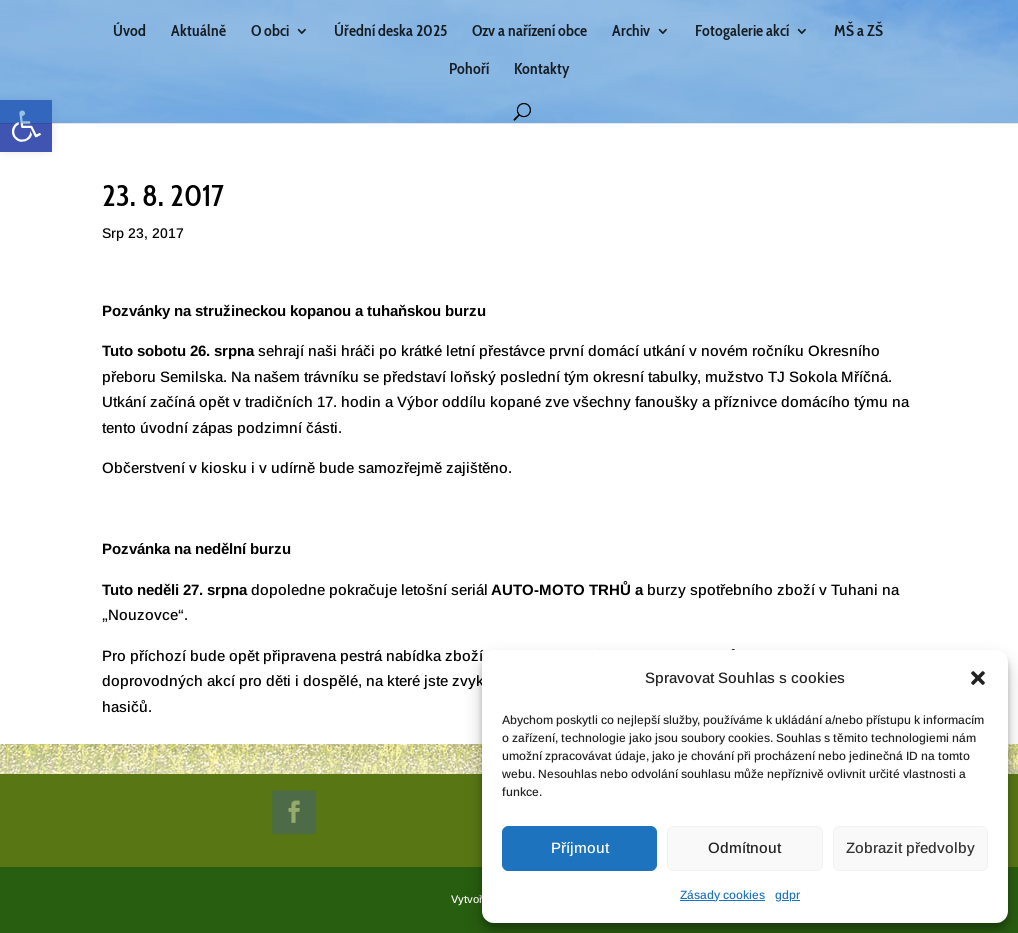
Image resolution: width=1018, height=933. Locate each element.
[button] (978, 678)
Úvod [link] (129, 32)
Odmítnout (744, 847)
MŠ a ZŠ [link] (858, 32)
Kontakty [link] (541, 70)
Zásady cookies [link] (722, 895)
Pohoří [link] (469, 70)
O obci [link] (270, 32)
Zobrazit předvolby (910, 847)
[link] (26, 126)
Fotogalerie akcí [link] (742, 32)
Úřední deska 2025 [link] (390, 32)
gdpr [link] (787, 895)
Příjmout (580, 847)
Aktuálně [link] (198, 32)
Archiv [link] (631, 32)
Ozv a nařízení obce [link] (529, 32)
